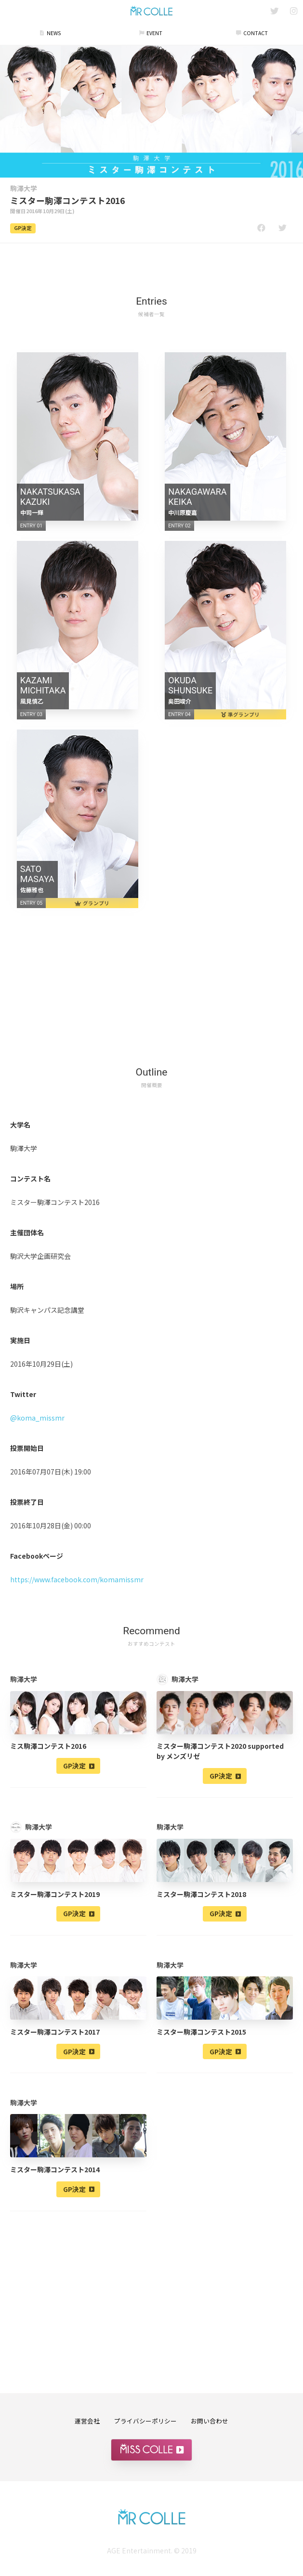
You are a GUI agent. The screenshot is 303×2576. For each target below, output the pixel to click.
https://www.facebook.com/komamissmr (77, 1579)
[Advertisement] (152, 263)
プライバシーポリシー (145, 2420)
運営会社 (87, 2420)
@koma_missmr (37, 1418)
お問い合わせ (209, 2420)
